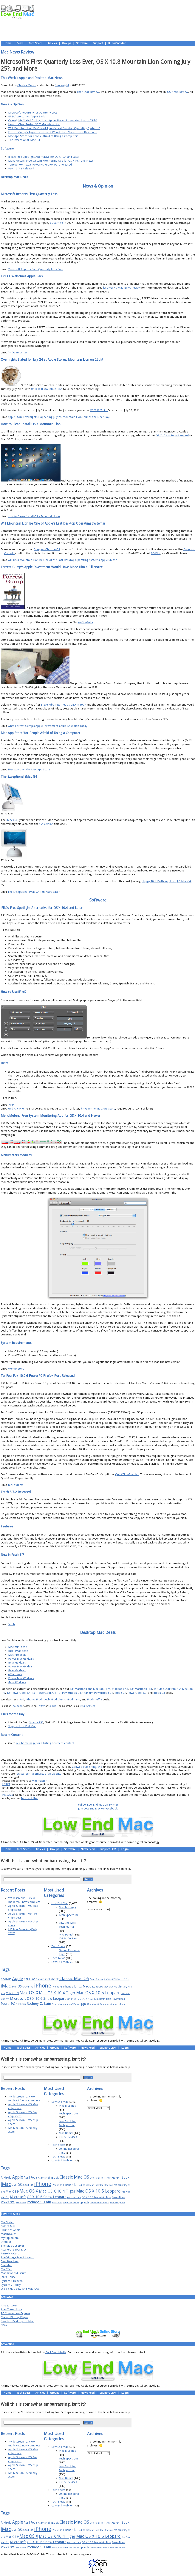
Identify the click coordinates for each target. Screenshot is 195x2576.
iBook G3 (159, 1692)
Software (82, 43)
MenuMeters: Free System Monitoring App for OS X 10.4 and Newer (51, 160)
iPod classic (58, 1699)
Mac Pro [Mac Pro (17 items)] (5, 1999)
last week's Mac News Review (121, 287)
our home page (26, 1743)
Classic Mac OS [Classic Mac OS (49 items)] (74, 1978)
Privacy (111, 1751)
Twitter (41, 1706)
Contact (122, 1751)
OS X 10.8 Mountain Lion (46, 389)
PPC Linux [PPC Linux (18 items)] (21, 2004)
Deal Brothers (9, 2261)
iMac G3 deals (17, 1682)
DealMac (6, 2265)
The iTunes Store (11, 2309)
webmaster (39, 1780)
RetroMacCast (10, 2253)
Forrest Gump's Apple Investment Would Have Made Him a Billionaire (52, 132)
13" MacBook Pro (141, 1689)
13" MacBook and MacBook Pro (90, 1689)
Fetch (11, 1624)
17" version (46, 824)
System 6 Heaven (12, 2281)
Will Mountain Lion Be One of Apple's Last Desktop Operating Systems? (54, 128)
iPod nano (73, 1699)
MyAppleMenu (10, 2238)
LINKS (6, 1784)
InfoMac (6, 2241)
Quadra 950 (36, 1722)
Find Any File (16, 1108)
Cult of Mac (8, 2226)
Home (7, 43)
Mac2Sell (6, 2269)
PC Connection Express (15, 2313)
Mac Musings (67, 1907)
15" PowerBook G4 (44, 1692)
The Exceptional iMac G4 (24, 140)
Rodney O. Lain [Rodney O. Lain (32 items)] (39, 2003)
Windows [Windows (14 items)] (104, 2004)
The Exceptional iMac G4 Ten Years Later (34, 891)
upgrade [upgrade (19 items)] (84, 2003)
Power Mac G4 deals (21, 1666)
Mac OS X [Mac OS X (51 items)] (28, 1992)
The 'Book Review (88, 92)
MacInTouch (8, 2234)
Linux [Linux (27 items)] (78, 1986)
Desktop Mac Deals (14, 177)
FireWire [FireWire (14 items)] (108, 1979)
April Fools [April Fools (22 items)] (31, 1979)
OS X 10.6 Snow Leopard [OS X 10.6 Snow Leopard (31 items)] (46, 1998)
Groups (66, 43)
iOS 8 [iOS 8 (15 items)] (24, 1987)
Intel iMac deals (18, 1651)
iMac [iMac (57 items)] (6, 1986)
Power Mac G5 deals (21, 1658)
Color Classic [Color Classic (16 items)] (96, 1979)
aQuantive (56, 222)
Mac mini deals (17, 1647)
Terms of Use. (29, 1798)
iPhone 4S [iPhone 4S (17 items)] (57, 1986)
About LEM (75, 1751)
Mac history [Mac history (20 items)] (120, 1986)
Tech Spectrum (68, 1915)
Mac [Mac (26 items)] (86, 1986)
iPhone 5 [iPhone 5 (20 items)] (68, 1986)
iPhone (30, 1699)
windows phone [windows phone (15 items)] (117, 2004)
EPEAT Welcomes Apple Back (26, 116)
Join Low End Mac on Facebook (98, 1808)
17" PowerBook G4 (69, 1692)
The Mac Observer (12, 2245)
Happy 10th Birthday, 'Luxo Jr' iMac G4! (166, 881)
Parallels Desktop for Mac (17, 2321)
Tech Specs (35, 43)
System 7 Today (11, 2285)
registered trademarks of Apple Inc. (38, 1773)
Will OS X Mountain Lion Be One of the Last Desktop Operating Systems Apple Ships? (62, 560)
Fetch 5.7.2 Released (21, 168)
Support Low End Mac (22, 1726)
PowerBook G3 (137, 1692)
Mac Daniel (66, 1934)
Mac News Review (17, 52)
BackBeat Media (55, 2352)
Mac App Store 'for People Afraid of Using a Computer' (43, 136)
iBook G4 (120, 1692)
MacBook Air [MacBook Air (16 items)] (106, 1986)
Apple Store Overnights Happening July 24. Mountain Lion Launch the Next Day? (59, 417)
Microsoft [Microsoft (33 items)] (18, 1998)
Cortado (9, 553)
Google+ (53, 1706)
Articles (52, 43)
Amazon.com (9, 2305)
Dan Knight (62, 85)
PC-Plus (155, 553)
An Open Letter (17, 352)
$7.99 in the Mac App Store (98, 1108)
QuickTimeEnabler (127, 1474)
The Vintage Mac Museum (17, 2257)
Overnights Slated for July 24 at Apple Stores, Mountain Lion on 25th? (52, 120)
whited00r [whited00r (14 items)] (95, 2004)
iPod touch (43, 1699)
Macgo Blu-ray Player (14, 2317)
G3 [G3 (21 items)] (114, 1979)
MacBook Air (120, 1689)
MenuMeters (16, 1368)
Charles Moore (26, 85)
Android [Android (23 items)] (6, 1979)
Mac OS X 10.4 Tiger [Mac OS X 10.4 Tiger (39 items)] (57, 1992)
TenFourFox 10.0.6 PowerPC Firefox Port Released (40, 164)
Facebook (17, 1706)
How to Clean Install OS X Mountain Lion (34, 124)
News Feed (88, 1849)
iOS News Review (177, 92)
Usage (100, 1751)
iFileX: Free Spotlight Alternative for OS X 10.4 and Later (43, 156)
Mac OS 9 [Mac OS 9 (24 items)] (12, 1993)
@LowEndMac (117, 43)
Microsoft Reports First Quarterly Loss (32, 112)
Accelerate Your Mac (14, 2249)
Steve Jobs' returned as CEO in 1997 (63, 704)
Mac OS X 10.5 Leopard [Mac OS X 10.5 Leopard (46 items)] (98, 1992)
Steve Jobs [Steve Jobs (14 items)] (57, 2004)
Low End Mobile (61, 1962)
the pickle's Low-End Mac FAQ (20, 2288)
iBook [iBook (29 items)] (124, 1979)
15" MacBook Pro (165, 1689)
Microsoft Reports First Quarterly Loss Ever (35, 269)
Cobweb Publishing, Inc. (87, 1766)
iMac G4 (11, 820)
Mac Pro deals (17, 1654)
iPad (21, 1699)
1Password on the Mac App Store (29, 769)
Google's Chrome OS (47, 549)
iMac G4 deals (17, 1670)
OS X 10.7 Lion (99, 410)
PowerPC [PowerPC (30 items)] (8, 2004)
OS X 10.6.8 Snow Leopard (172, 435)
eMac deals (15, 1674)
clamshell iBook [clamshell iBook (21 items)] (48, 1979)
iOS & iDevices (68, 1938)
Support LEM (108, 1849)
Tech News (58, 1958)
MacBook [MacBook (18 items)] (94, 1986)
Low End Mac (59, 1903)
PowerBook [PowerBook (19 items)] (118, 1998)
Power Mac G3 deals (21, 1678)
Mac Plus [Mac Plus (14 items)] (125, 1993)
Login (125, 1849)
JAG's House (8, 2277)
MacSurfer (7, 2222)
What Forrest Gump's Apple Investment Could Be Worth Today (47, 726)
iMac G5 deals (17, 1662)
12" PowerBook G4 (18, 1692)
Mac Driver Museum (13, 2273)
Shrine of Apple (10, 2230)
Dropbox (189, 549)
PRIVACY (7, 1794)
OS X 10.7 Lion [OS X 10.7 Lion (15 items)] (74, 1999)
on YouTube (85, 622)
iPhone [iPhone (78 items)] (42, 1985)
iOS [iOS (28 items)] (19, 1986)
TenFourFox (15, 1485)
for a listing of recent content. (55, 1743)
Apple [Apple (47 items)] (17, 1978)
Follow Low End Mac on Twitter (98, 1804)
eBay (4, 2325)
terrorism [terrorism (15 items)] (67, 2004)
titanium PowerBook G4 (97, 1692)
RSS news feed (87, 1706)
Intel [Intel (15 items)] (14, 1987)
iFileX (11, 1104)
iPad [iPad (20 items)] (30, 1986)
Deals (19, 43)
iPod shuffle (94, 1699)
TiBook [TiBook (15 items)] (75, 2004)
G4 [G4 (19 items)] (118, 1979)
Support (98, 43)
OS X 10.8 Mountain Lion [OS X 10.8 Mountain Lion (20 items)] (96, 1998)
